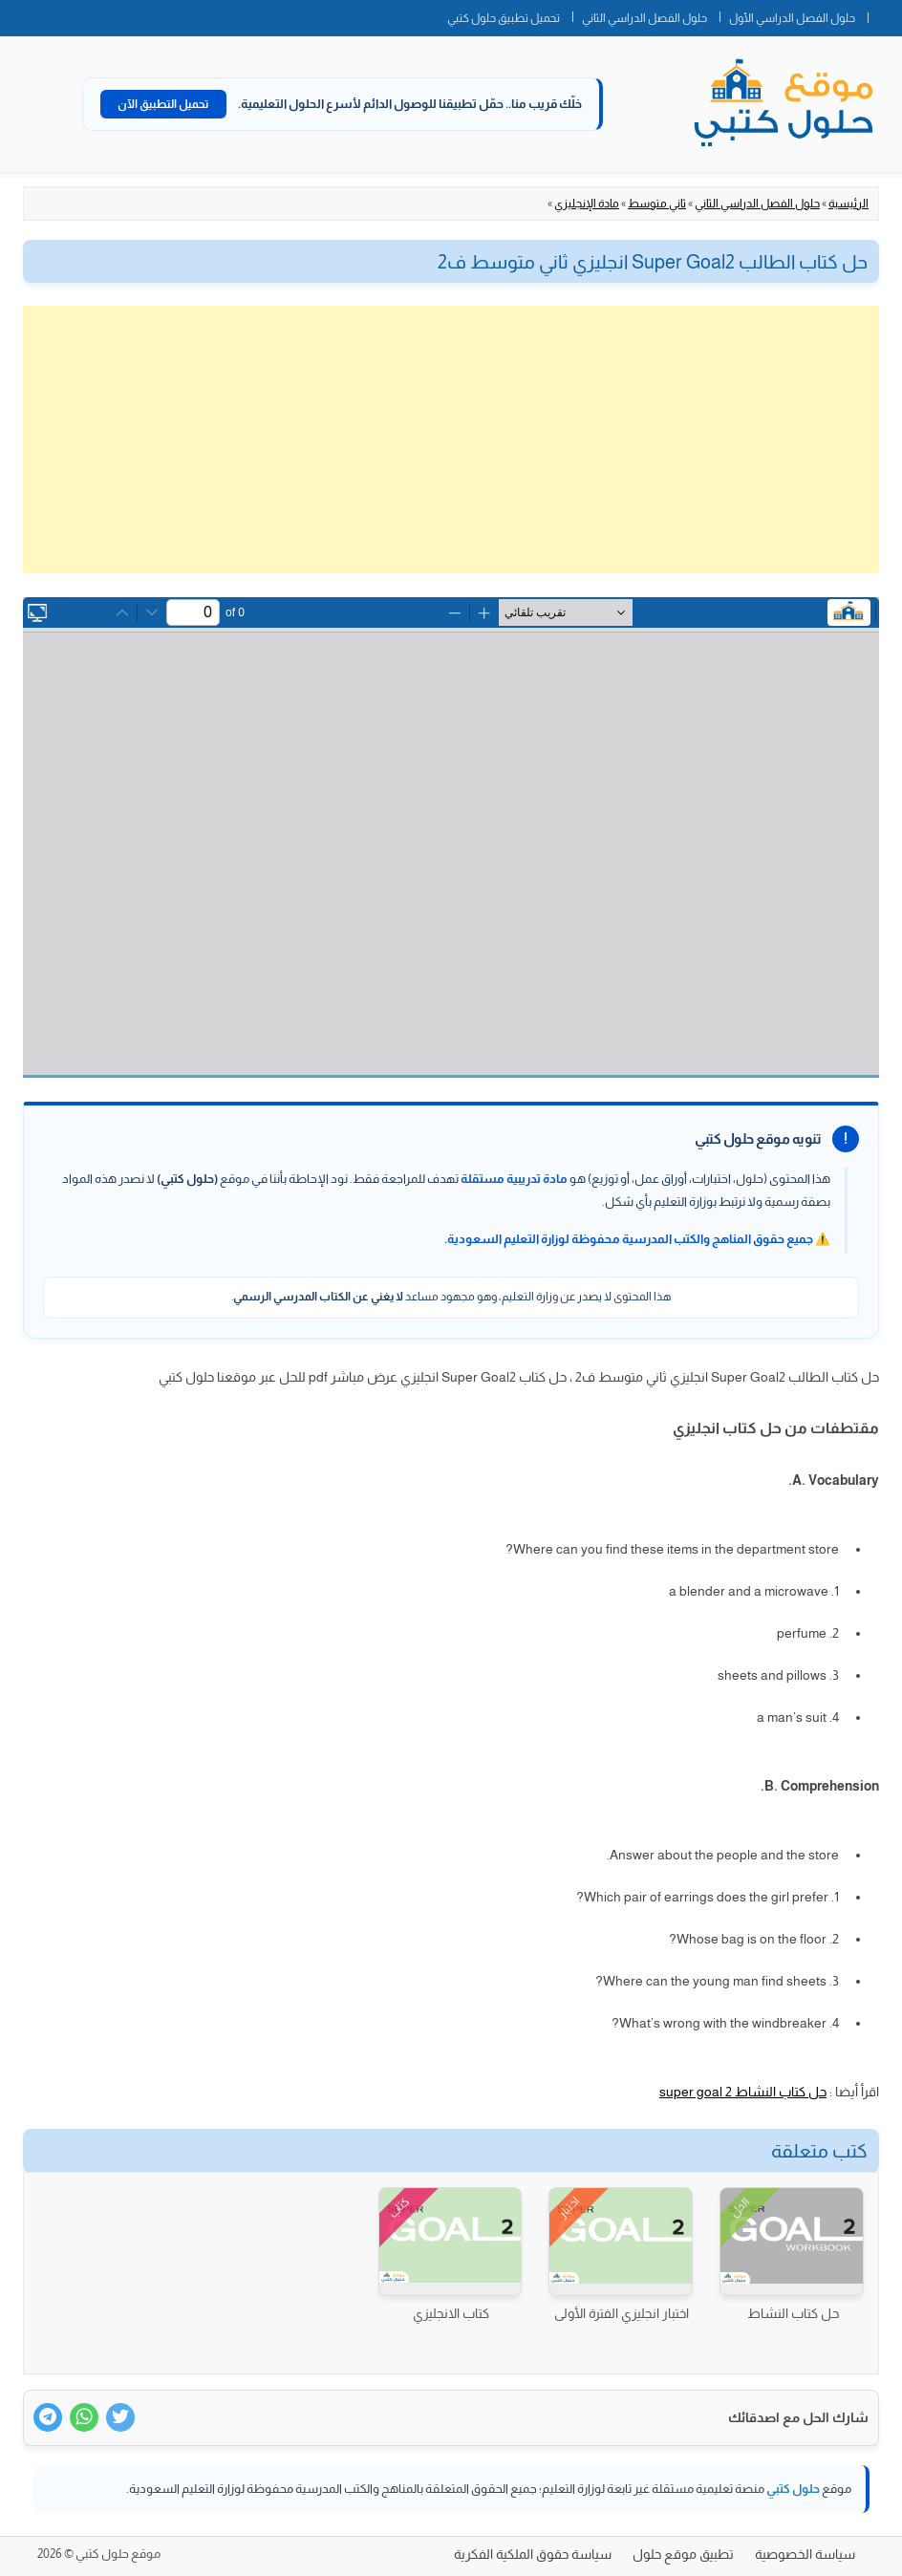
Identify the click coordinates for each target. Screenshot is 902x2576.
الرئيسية (848, 203)
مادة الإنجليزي (586, 203)
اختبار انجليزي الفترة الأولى (621, 2313)
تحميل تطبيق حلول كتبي (503, 18)
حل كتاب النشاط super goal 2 (743, 2091)
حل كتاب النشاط (793, 2313)
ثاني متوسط (657, 203)
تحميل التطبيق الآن (163, 104)
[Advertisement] (451, 439)
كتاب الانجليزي (451, 2313)
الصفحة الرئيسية (884, 14)
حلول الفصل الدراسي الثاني (644, 18)
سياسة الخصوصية (805, 2554)
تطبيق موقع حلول (683, 2554)
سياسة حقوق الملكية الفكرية (533, 2554)
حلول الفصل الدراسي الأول (792, 18)
